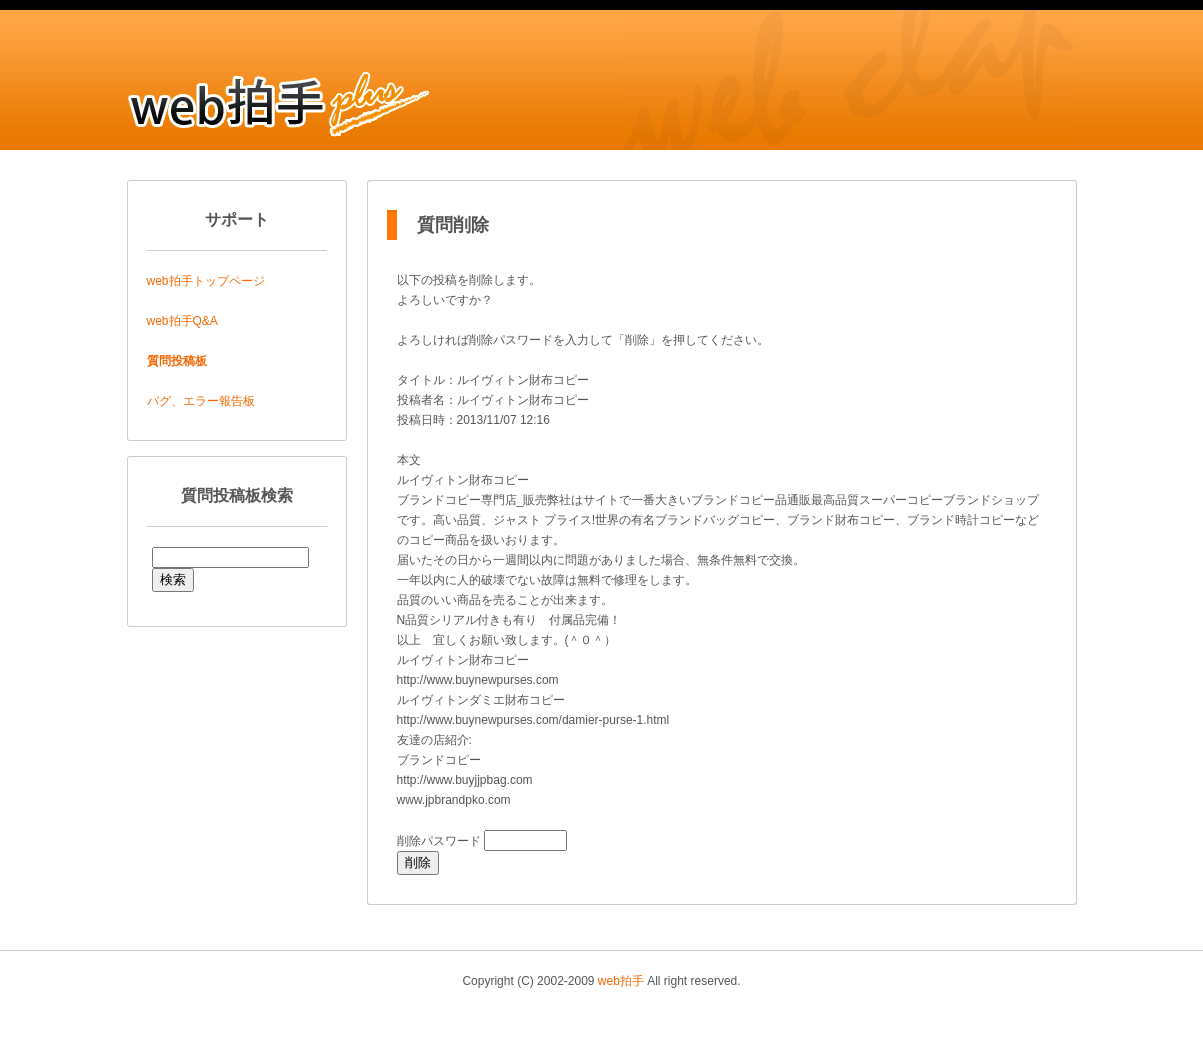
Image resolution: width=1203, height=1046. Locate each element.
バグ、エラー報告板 (201, 401)
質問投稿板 (177, 361)
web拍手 (621, 981)
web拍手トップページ (206, 281)
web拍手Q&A (182, 321)
